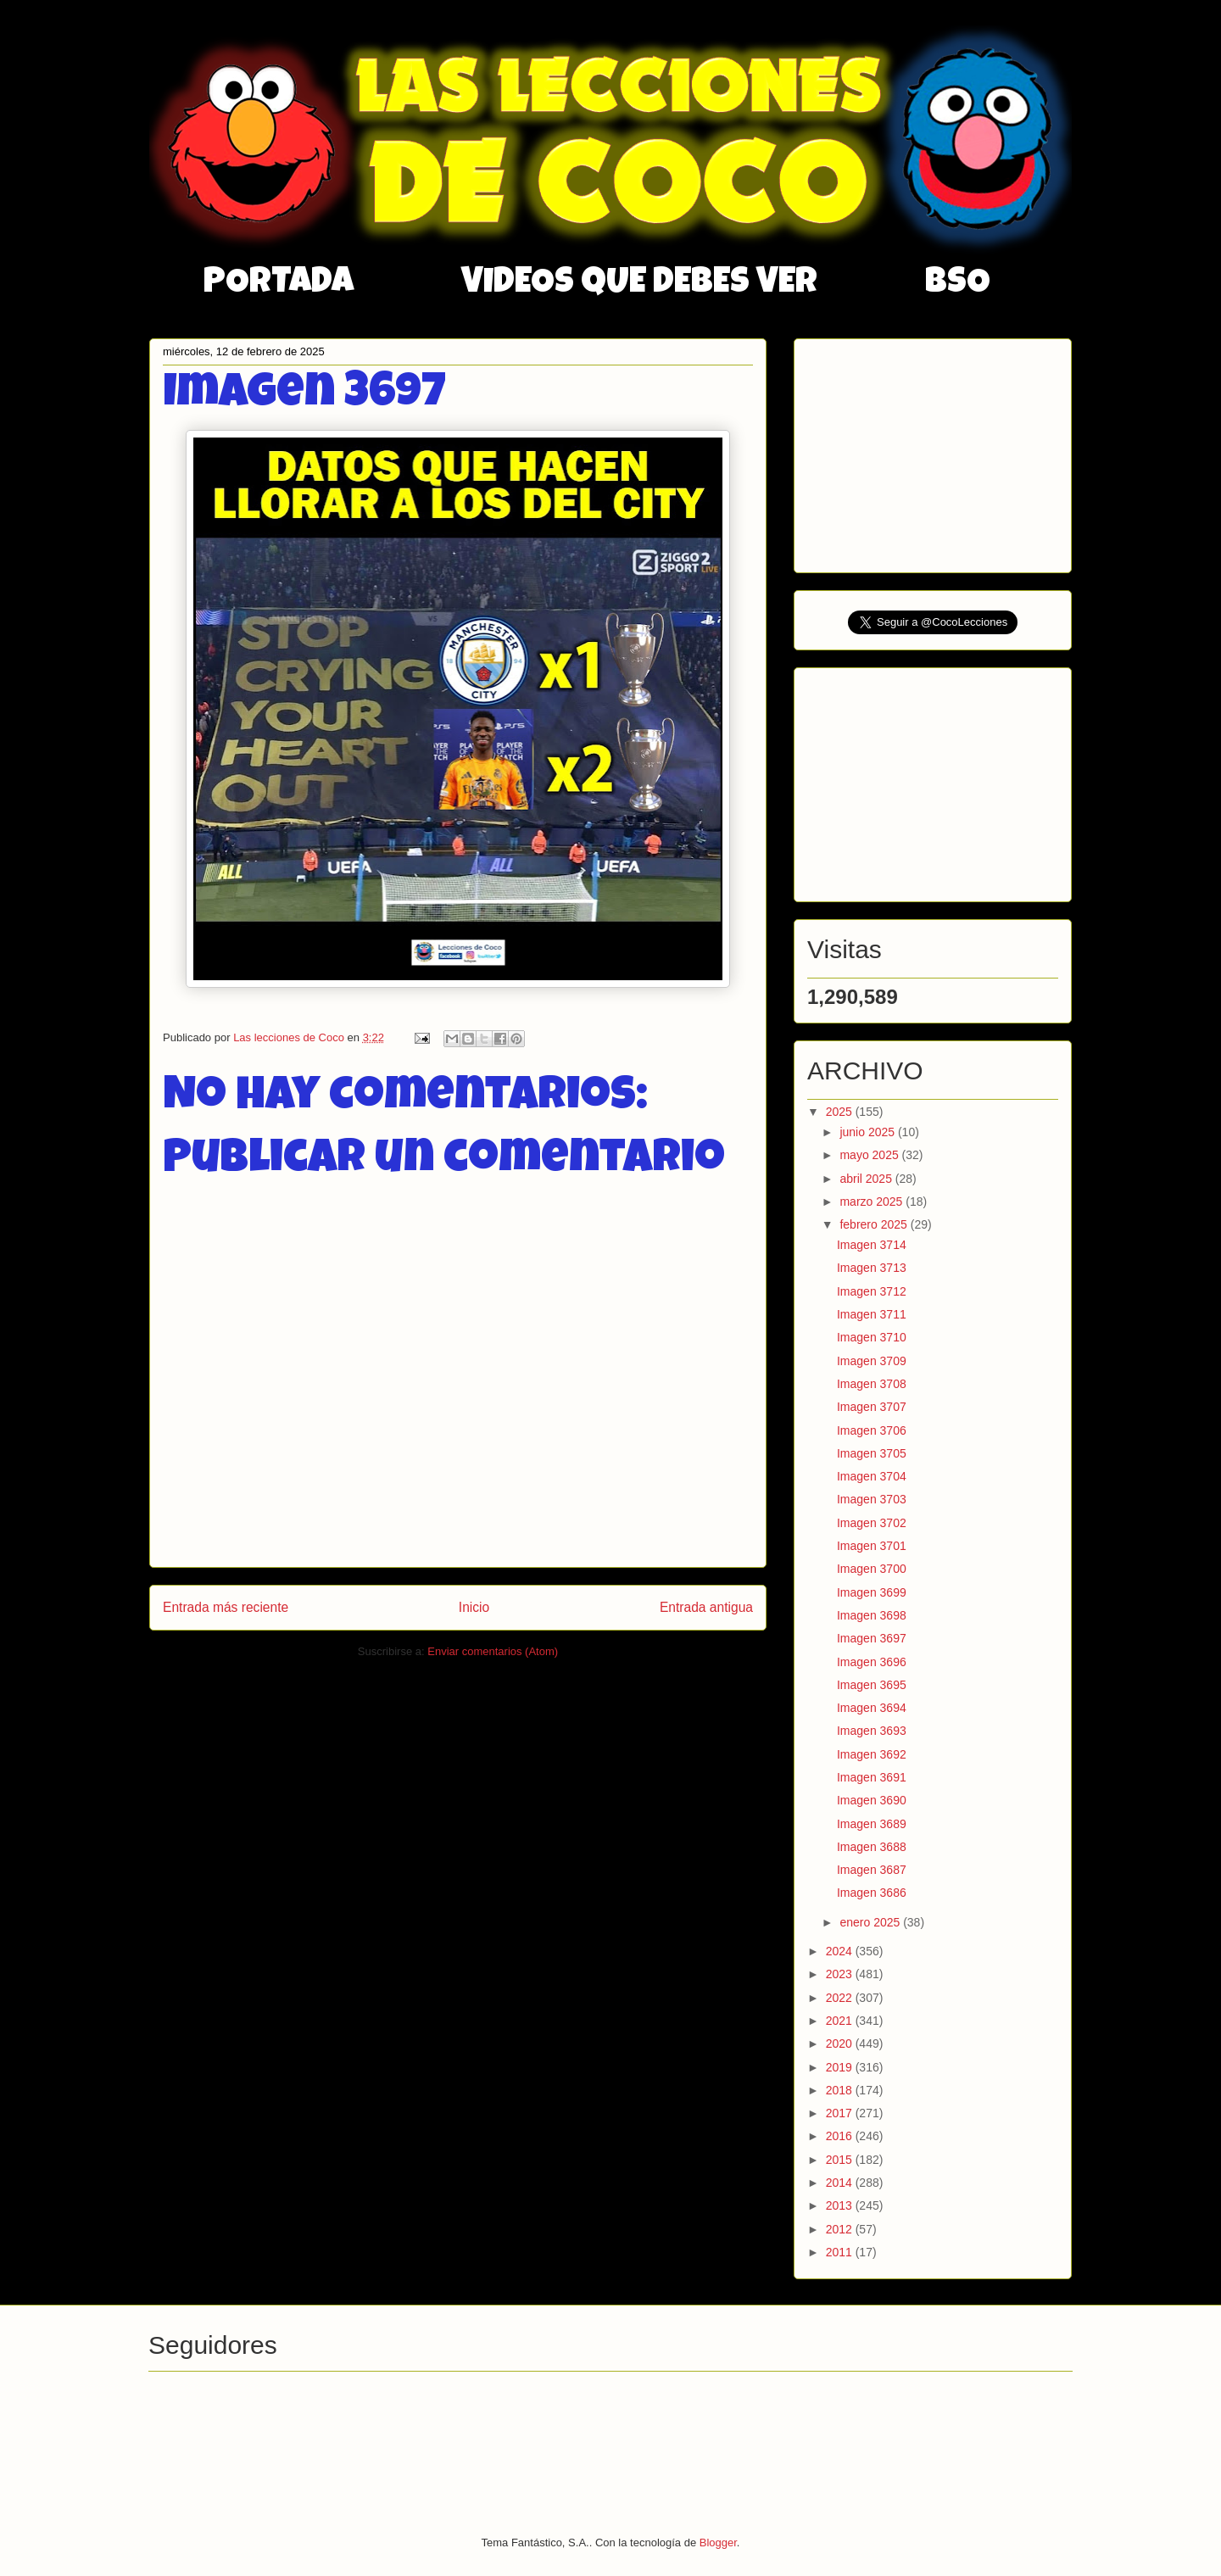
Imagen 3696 (871, 1662)
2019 (841, 2067)
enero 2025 (871, 1922)
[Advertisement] (934, 451)
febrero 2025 (874, 1224)
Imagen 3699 (871, 1592)
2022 (841, 1997)
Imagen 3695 (871, 1685)
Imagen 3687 (871, 1869)
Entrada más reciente (225, 1607)
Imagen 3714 (871, 1245)
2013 (841, 2205)
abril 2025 (867, 1178)
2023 (841, 1974)
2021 (841, 2020)
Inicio (474, 1607)
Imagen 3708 (871, 1384)
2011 (841, 2252)
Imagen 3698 (871, 1615)
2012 (841, 2229)
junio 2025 (868, 1132)
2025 (841, 1111)
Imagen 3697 (871, 1638)
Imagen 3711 (871, 1314)
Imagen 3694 (871, 1708)
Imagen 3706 (871, 1430)
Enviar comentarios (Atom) (492, 1651)
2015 (841, 2159)
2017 (841, 2113)
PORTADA (279, 284)
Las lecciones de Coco (290, 1037)
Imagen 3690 (871, 1800)
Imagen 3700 (871, 1568)
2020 (841, 2043)
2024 (841, 1951)
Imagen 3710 (871, 1337)
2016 (841, 2136)
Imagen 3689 (871, 1824)
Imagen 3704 (871, 1476)
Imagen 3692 (871, 1754)
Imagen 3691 (871, 1777)
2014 (841, 2182)
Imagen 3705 (871, 1453)
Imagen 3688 (871, 1847)
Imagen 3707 (871, 1406)
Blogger (718, 2542)
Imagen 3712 (871, 1291)
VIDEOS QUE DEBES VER (639, 284)
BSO (957, 284)
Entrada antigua (706, 1607)
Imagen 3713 (871, 1267)
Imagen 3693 (871, 1730)
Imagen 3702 (871, 1523)
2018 (841, 2090)
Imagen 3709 (871, 1361)
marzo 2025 (872, 1201)
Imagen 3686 (871, 1892)
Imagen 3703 (871, 1499)
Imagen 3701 (871, 1546)
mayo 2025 (870, 1155)
